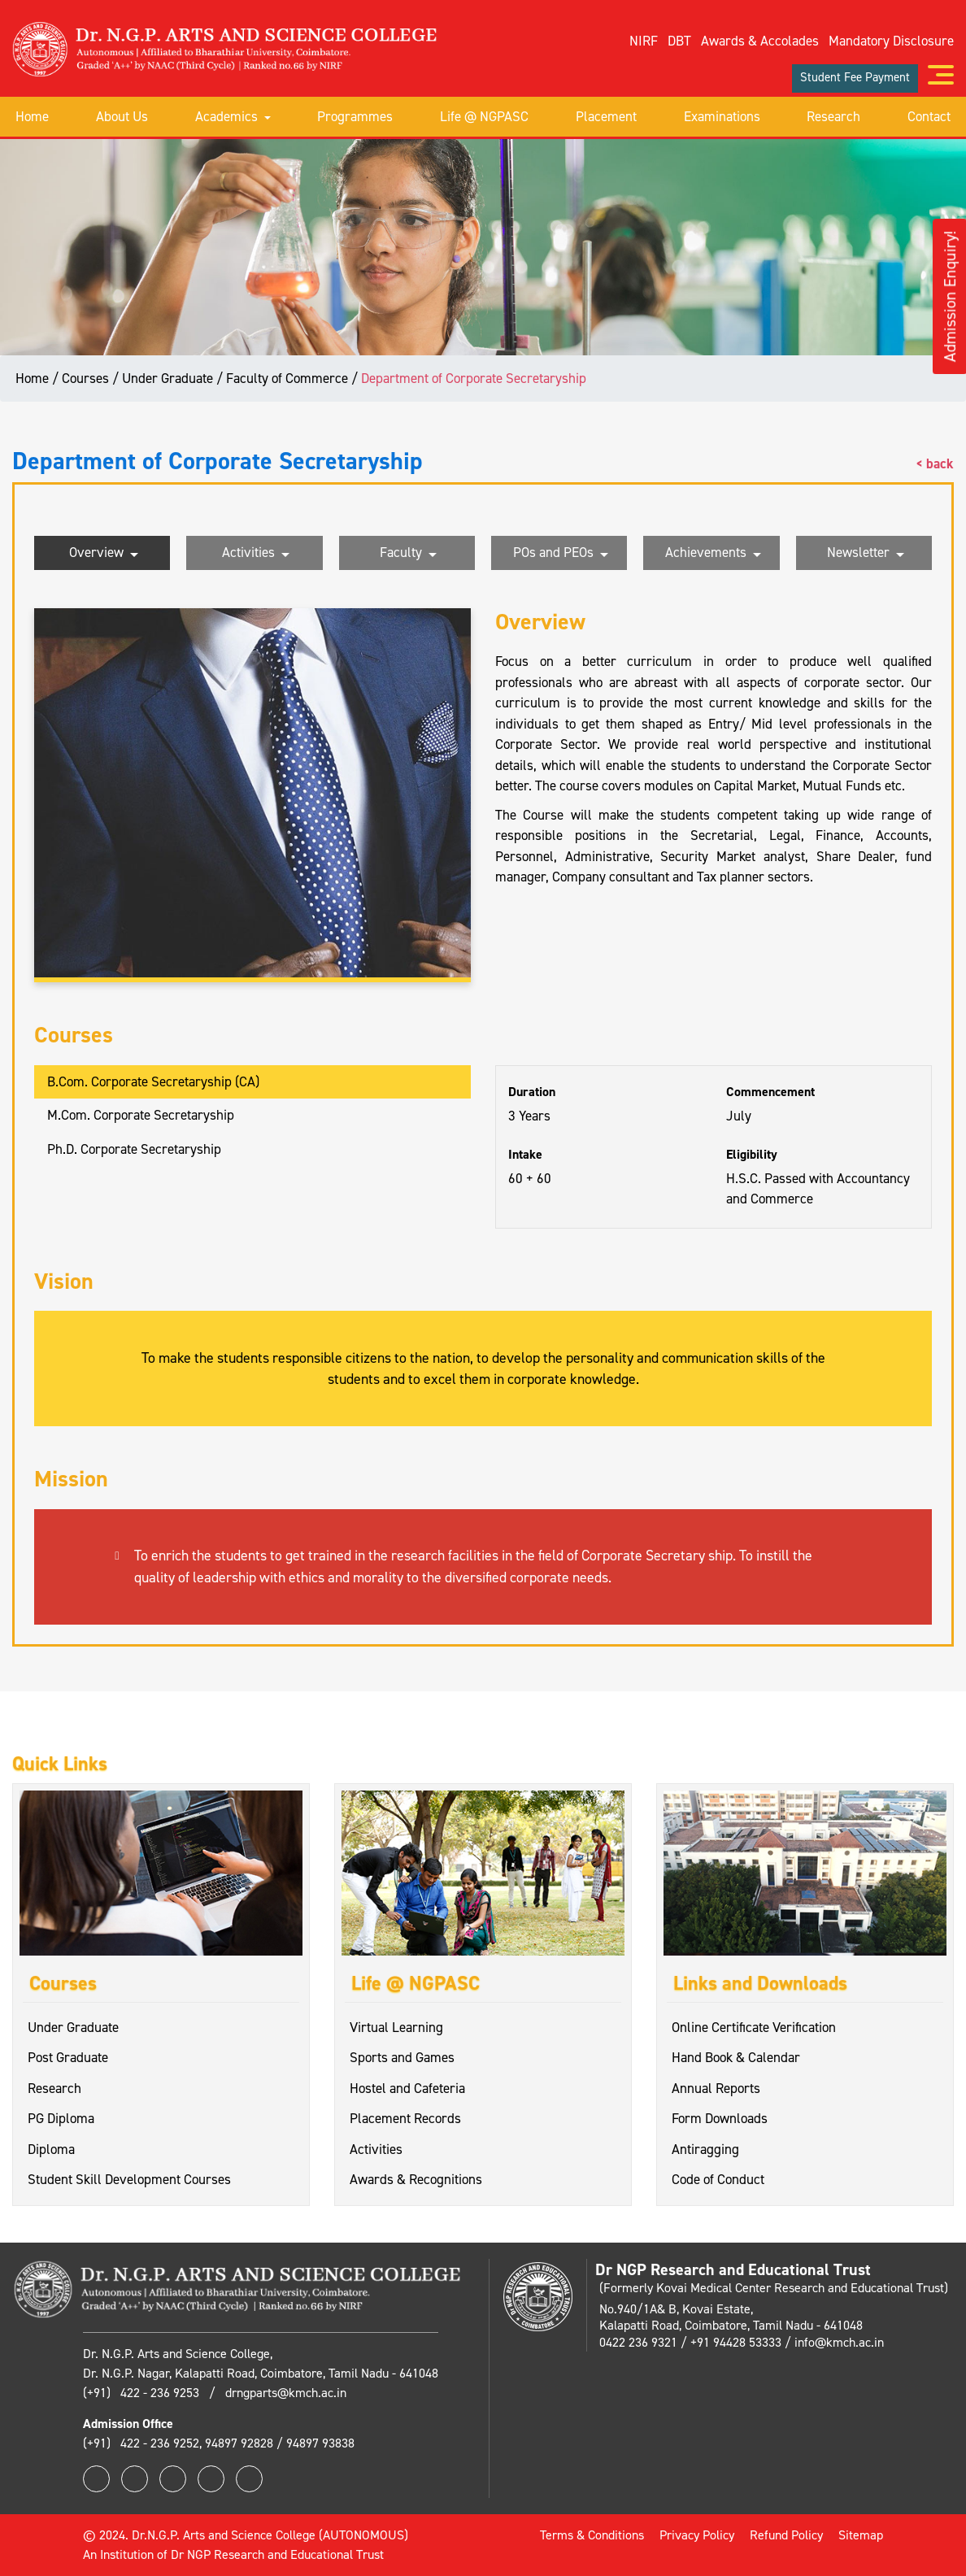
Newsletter (865, 553)
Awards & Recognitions (416, 2179)
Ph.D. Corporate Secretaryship (134, 1149)
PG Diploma (61, 2118)
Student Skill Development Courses (129, 2179)
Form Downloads (720, 2118)
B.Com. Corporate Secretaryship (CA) (153, 1081)
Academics (233, 116)
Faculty (408, 553)
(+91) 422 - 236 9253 (142, 2392)
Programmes (355, 116)
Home (32, 116)
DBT (679, 41)
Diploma (51, 2149)
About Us (122, 116)
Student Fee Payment (855, 77)
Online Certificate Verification (754, 2027)
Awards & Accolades (760, 41)
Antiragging (705, 2149)
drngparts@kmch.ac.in (285, 2392)
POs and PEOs (560, 553)
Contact (929, 116)
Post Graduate (68, 2057)
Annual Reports (716, 2088)
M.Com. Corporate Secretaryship (140, 1115)
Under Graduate (73, 2027)
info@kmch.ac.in (839, 2342)
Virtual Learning (396, 2027)
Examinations (722, 116)
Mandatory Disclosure (891, 41)
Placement (606, 116)
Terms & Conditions (592, 2534)
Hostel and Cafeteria (407, 2088)
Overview (103, 553)
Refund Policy (786, 2534)
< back (935, 463)
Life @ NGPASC (484, 116)
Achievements (713, 553)
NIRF (643, 41)
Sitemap (860, 2534)
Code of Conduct (718, 2179)
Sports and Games (402, 2057)
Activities (255, 553)
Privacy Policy (696, 2534)
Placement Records (405, 2118)
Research (833, 116)
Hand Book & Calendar (736, 2057)
